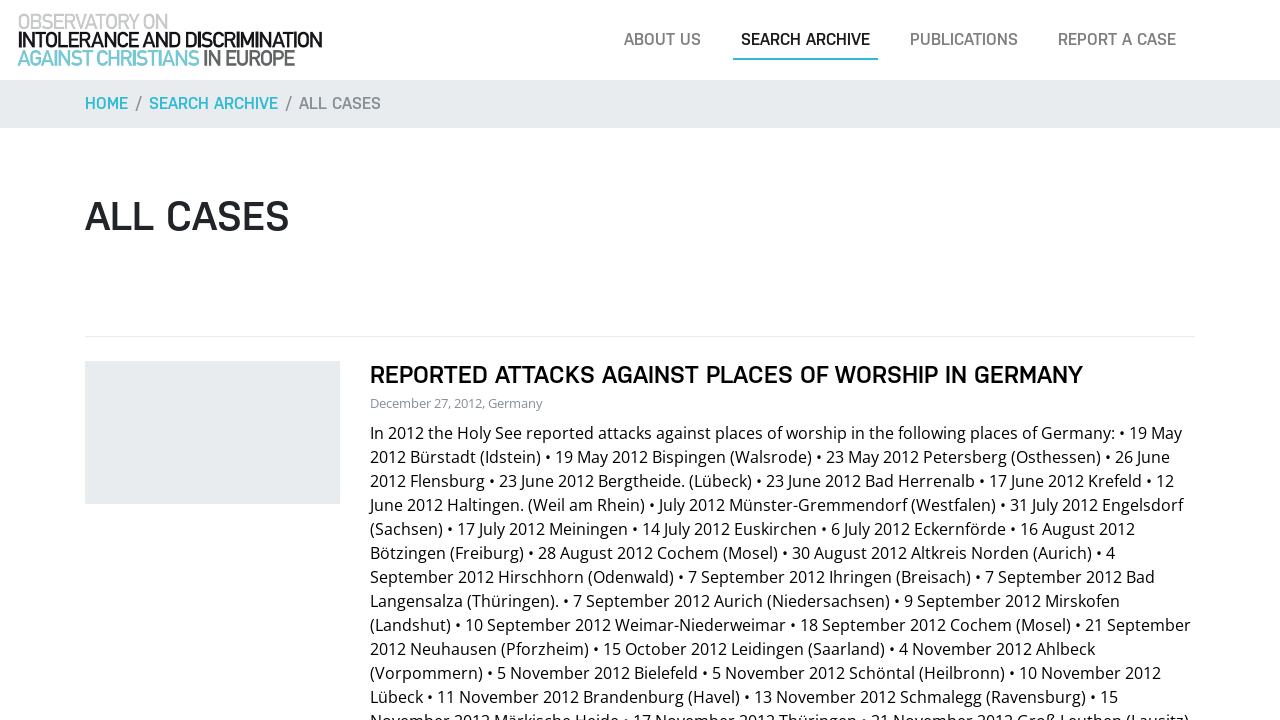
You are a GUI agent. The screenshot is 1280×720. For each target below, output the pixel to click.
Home (106, 103)
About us (662, 39)
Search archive (805, 39)
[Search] (1234, 40)
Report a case (1117, 39)
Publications (964, 39)
